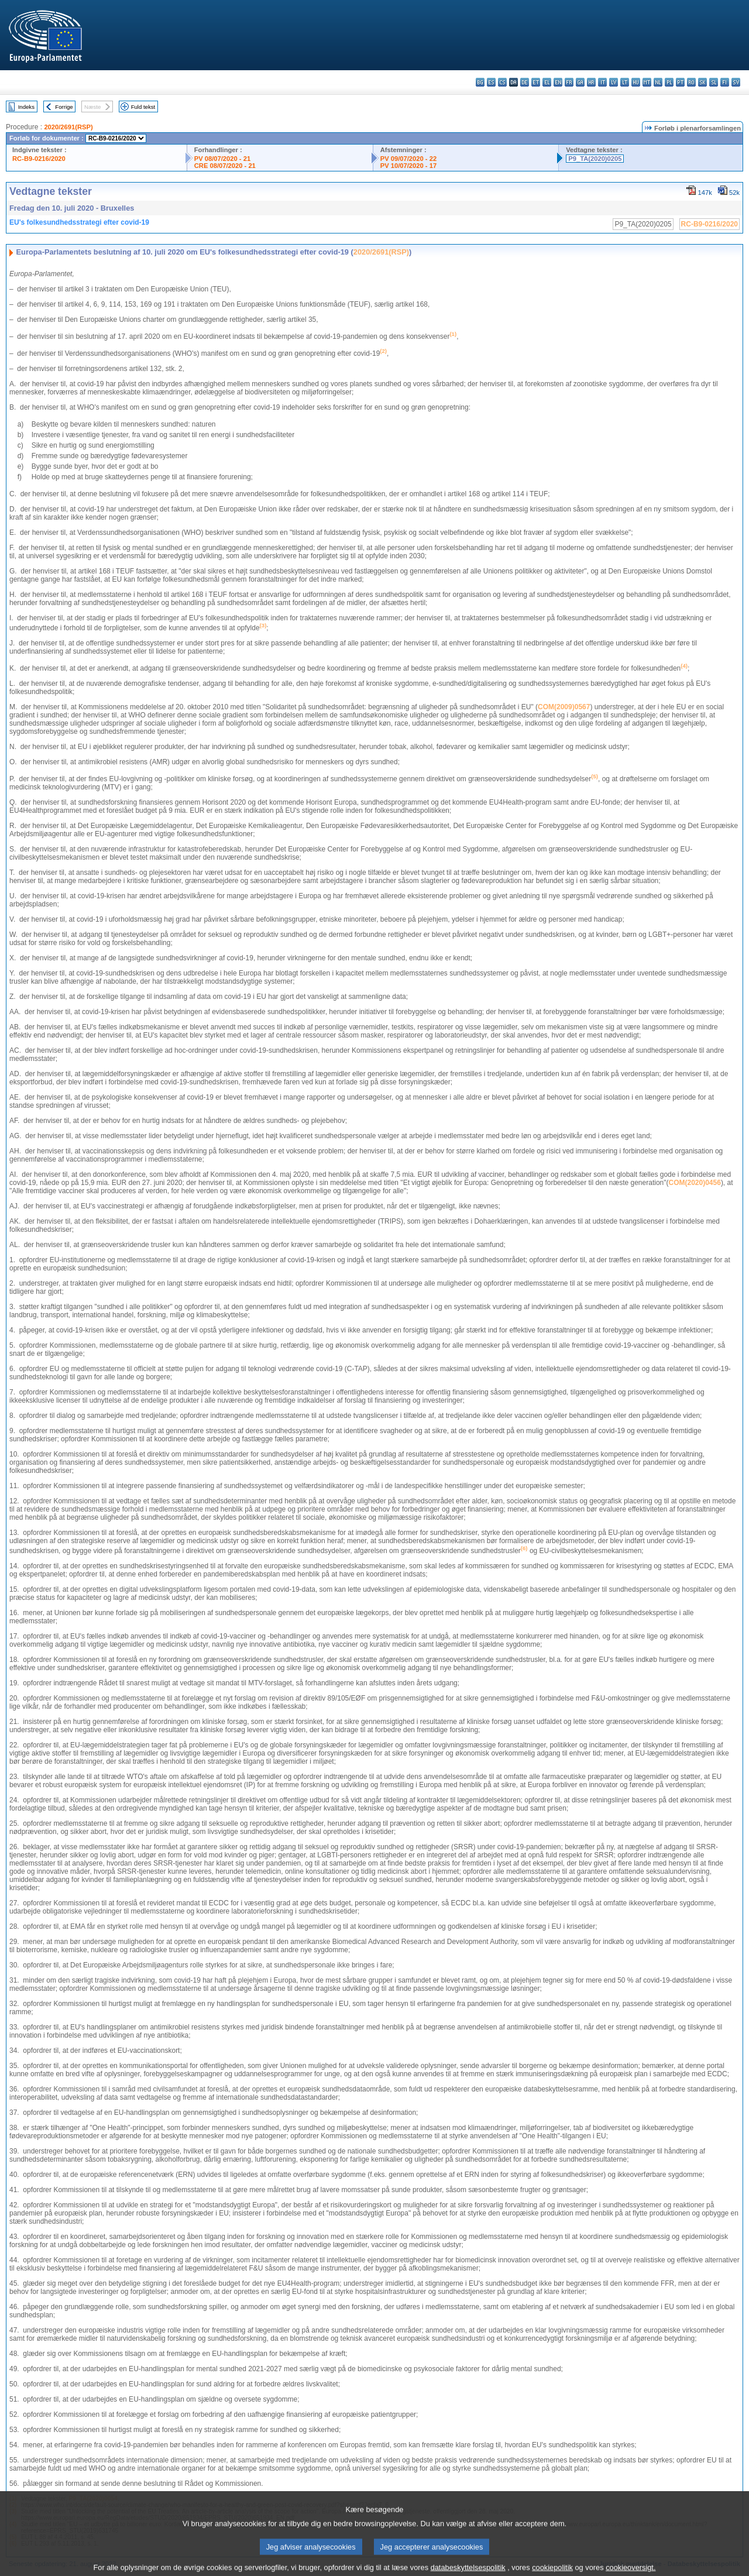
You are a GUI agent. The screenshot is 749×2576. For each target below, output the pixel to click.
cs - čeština (502, 82)
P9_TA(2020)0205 (594, 158)
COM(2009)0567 (564, 707)
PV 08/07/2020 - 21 (222, 158)
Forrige (64, 107)
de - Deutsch (524, 82)
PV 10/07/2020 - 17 (408, 165)
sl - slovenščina (713, 82)
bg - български (480, 82)
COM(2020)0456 (694, 1183)
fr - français (569, 82)
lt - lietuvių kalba (624, 82)
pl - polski (669, 82)
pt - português (680, 82)
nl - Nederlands (658, 82)
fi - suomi (724, 82)
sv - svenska (735, 82)
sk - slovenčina (702, 82)
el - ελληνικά (546, 82)
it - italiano (602, 82)
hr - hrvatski (591, 82)
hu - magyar (635, 82)
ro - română (691, 82)
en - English (558, 82)
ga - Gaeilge (580, 82)
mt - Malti (647, 82)
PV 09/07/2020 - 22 (408, 158)
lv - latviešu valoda (613, 82)
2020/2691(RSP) (68, 126)
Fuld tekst (143, 107)
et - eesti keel (535, 82)
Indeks (26, 107)
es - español (491, 82)
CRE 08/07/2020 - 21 (225, 165)
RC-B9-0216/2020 (39, 158)
